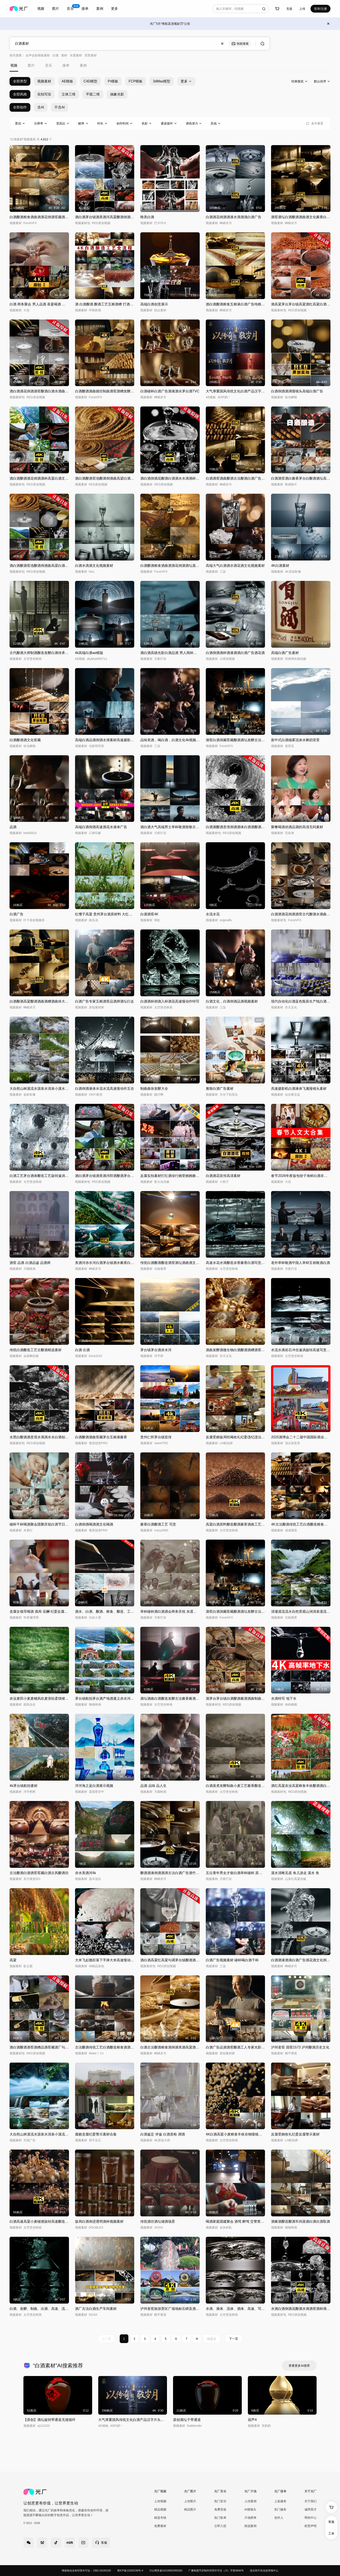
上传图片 (190, 2501)
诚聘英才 (310, 2509)
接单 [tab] (65, 65)
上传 (302, 8)
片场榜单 (250, 2517)
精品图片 (190, 2509)
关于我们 (310, 2501)
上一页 (106, 2338)
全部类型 (20, 81)
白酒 (55, 55)
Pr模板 (113, 81)
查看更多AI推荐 (299, 2365)
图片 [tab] (31, 65)
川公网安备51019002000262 (165, 2570)
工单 (331, 2533)
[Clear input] (222, 43)
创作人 (278, 2517)
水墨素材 (76, 55)
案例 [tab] (83, 65)
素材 (64, 55)
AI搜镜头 (250, 2509)
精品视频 (160, 2509)
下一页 (233, 2338)
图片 (55, 8)
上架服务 (280, 2501)
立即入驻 (220, 2526)
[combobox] (41, 8)
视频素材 (44, 81)
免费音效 (220, 2509)
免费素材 (160, 2526)
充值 (289, 8)
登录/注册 (320, 8)
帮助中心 (310, 2517)
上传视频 (160, 2501)
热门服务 (280, 2509)
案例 (99, 8)
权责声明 (310, 2526)
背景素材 (91, 55)
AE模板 (67, 81)
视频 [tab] (13, 65)
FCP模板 (135, 81)
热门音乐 (220, 2501)
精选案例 (250, 2526)
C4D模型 (90, 81)
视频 (40, 8)
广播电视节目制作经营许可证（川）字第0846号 (216, 2570)
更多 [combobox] (114, 8)
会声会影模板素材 (38, 55)
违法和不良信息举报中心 (264, 2570)
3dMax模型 (161, 81)
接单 (85, 8)
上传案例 (250, 2501)
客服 (331, 2522)
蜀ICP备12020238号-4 (130, 2570)
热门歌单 (220, 2517)
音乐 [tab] (48, 65)
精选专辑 (160, 2517)
